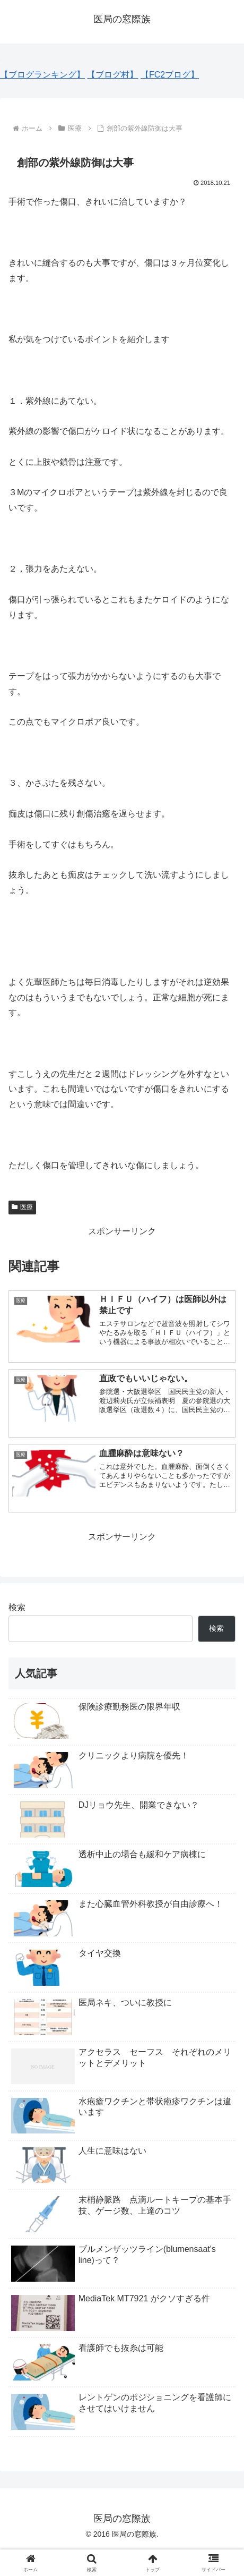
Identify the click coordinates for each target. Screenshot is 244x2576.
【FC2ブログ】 (170, 74)
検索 (16, 1607)
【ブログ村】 (112, 74)
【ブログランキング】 (42, 74)
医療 (22, 1207)
